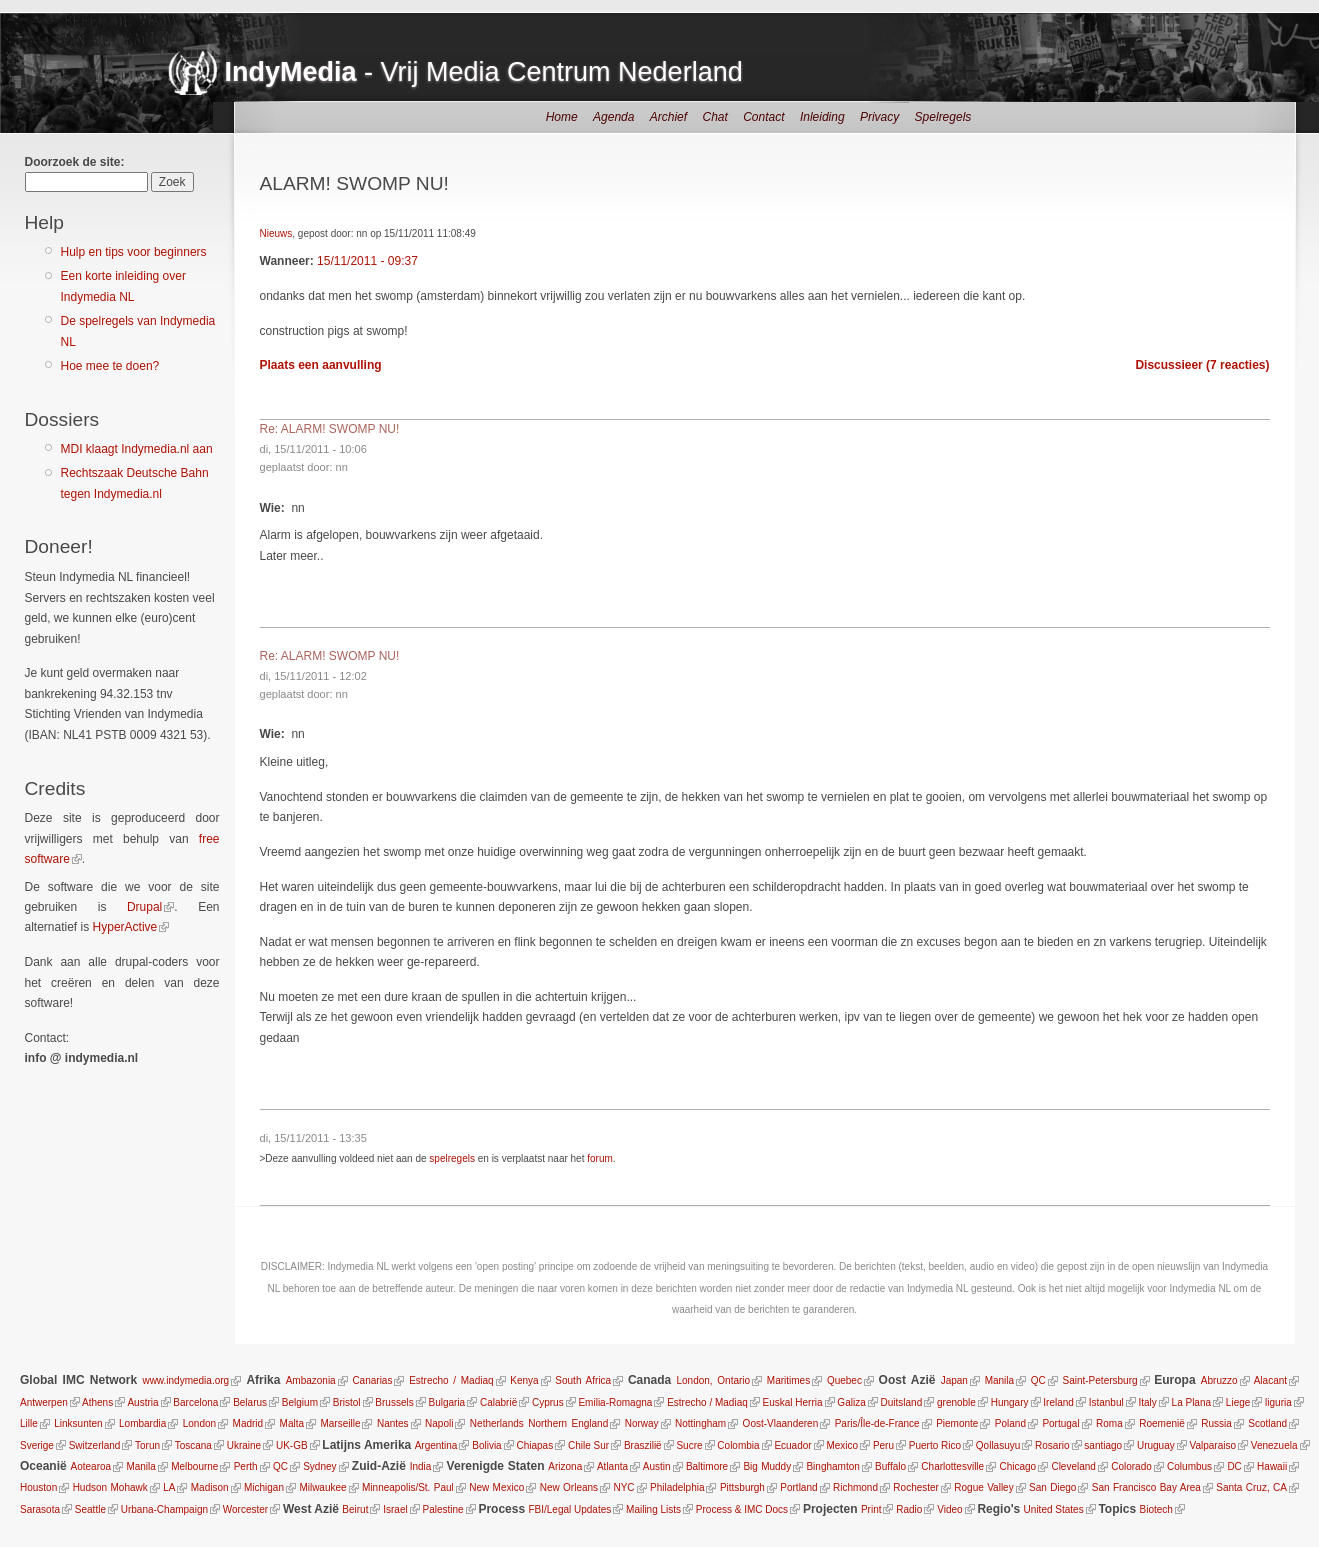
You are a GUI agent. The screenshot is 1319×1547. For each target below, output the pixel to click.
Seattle (90, 1509)
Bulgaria (446, 1402)
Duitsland (902, 1402)
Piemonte (957, 1423)
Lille (29, 1423)
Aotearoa (91, 1466)
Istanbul (1106, 1402)
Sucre (689, 1445)
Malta (292, 1423)
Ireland (1058, 1402)
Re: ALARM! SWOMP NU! (330, 429)
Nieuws (276, 233)
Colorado (1131, 1466)
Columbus (1189, 1466)
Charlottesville (952, 1466)
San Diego (1052, 1487)
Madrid (248, 1423)
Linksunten (78, 1423)
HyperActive (125, 927)
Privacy (879, 117)
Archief (668, 117)
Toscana (193, 1445)
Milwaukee (322, 1487)
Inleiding (822, 117)
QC (1038, 1380)
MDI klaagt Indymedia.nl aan (137, 449)
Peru (883, 1445)
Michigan (264, 1487)
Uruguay (1156, 1445)
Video (949, 1509)
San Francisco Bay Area (1146, 1487)
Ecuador (792, 1445)
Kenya (524, 1380)
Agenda (613, 117)
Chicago (1017, 1466)
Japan (954, 1380)
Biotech (1156, 1509)
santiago (1103, 1445)
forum (600, 1158)
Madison (210, 1487)
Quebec (844, 1380)
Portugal (1060, 1423)
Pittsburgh (742, 1487)
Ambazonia (311, 1380)
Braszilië (643, 1445)
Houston (38, 1487)
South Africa (583, 1380)
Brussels (394, 1402)
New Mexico (496, 1487)
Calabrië (498, 1402)
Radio (909, 1509)
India (421, 1466)
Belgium (300, 1402)
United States (1054, 1509)
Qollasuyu (998, 1445)
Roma (1109, 1423)
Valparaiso (1213, 1445)
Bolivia (486, 1445)
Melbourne (194, 1466)
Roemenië (1162, 1423)
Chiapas (534, 1445)
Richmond (855, 1487)
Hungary (1010, 1402)
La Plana (1191, 1402)
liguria (1278, 1402)
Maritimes (788, 1380)
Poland (1010, 1423)
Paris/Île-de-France (877, 1423)
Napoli (439, 1423)
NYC (623, 1487)
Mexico (842, 1445)
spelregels (452, 1158)
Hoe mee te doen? (110, 366)
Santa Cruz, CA (1251, 1487)
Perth (246, 1466)
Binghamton (832, 1466)
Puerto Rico (935, 1445)
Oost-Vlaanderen (781, 1423)
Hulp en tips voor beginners (134, 252)
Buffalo (890, 1466)
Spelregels (943, 117)
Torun (147, 1445)
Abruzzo (1219, 1380)
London (199, 1423)
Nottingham (700, 1423)
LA (169, 1487)
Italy (1147, 1402)
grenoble (956, 1402)
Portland (798, 1487)
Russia (1216, 1423)
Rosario (1052, 1445)
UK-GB (292, 1445)
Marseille (340, 1423)
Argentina (436, 1445)
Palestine (442, 1509)
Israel (395, 1509)
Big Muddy (767, 1466)
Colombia (738, 1445)
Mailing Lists (653, 1509)
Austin (657, 1466)
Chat (714, 117)
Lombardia (142, 1423)
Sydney (319, 1466)
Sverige (37, 1445)
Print (871, 1509)
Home (562, 117)
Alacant (1270, 1380)
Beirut (355, 1509)
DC (1234, 1466)
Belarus (250, 1402)
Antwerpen (44, 1402)
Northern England (568, 1423)
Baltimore (707, 1466)
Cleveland (1073, 1466)
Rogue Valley (983, 1487)
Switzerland (95, 1445)
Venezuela (1274, 1445)
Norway (642, 1423)
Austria (142, 1402)
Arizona (565, 1466)
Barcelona (195, 1402)
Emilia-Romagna (615, 1402)
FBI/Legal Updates (569, 1509)
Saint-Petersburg (1100, 1380)
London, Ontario (713, 1380)
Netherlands (497, 1423)
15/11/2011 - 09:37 (367, 261)
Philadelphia (677, 1487)
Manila (999, 1380)
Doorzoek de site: (75, 162)
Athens (97, 1402)
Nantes (393, 1423)
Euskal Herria (793, 1402)
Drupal (144, 907)
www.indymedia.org (185, 1380)
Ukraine (244, 1445)
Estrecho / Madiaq (451, 1380)
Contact (763, 117)
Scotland (1267, 1423)
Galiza (851, 1402)
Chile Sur (588, 1445)
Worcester (245, 1509)
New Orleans (569, 1487)
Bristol (347, 1402)
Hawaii (1272, 1466)
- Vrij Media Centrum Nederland (484, 72)
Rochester (916, 1487)
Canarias (372, 1380)
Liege (1238, 1402)
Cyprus (548, 1402)
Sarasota (40, 1509)
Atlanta (612, 1466)
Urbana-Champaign (164, 1509)
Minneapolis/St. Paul (408, 1487)
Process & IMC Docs (742, 1509)
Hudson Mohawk (110, 1487)
